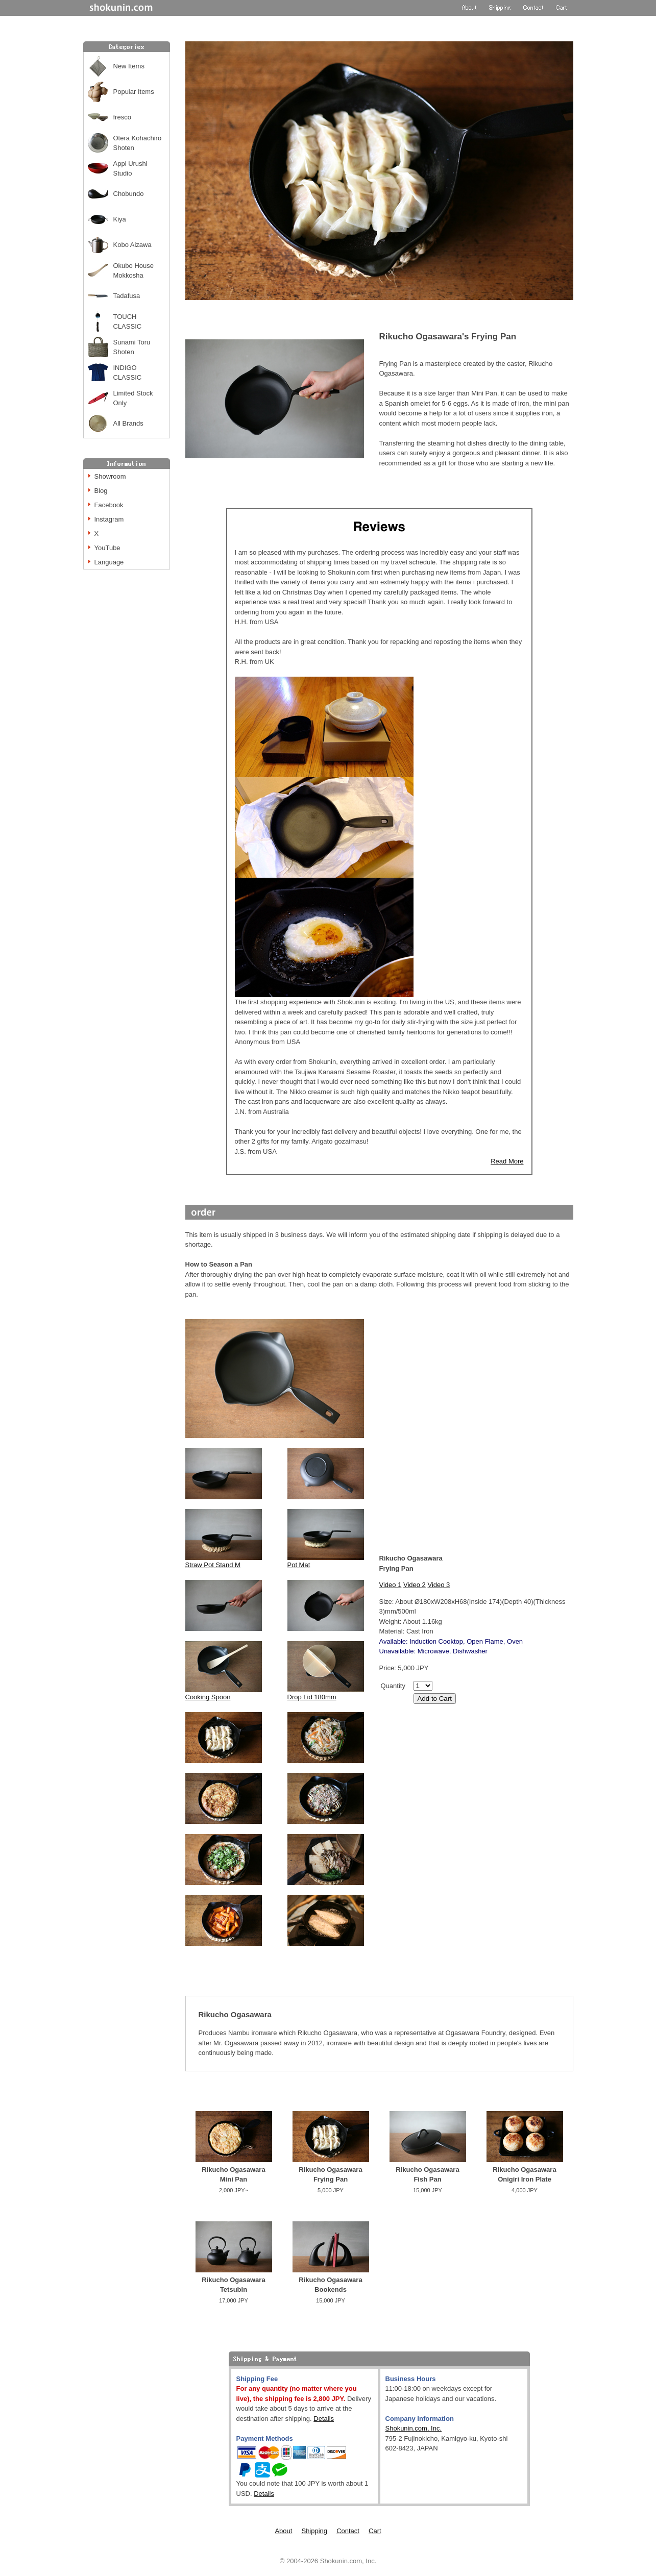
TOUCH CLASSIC (127, 322)
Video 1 (390, 1585)
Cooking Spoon (208, 1697)
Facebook (109, 505)
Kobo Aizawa (132, 245)
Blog (101, 490)
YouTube (107, 548)
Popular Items (133, 91)
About (283, 2531)
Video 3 (438, 1585)
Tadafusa (126, 296)
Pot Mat (298, 1565)
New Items (128, 66)
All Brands (128, 423)
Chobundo (128, 193)
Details (323, 2418)
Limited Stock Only (133, 398)
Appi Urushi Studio (130, 169)
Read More (507, 1161)
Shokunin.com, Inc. (413, 2428)
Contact (347, 2531)
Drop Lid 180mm (311, 1697)
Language (109, 562)
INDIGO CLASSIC (127, 373)
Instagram (109, 519)
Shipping (314, 2531)
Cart (375, 2531)
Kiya (119, 219)
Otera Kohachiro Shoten (137, 143)
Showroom (110, 476)
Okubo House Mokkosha (133, 271)
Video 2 (414, 1585)
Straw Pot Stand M (212, 1565)
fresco (122, 117)
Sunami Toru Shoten (132, 347)
